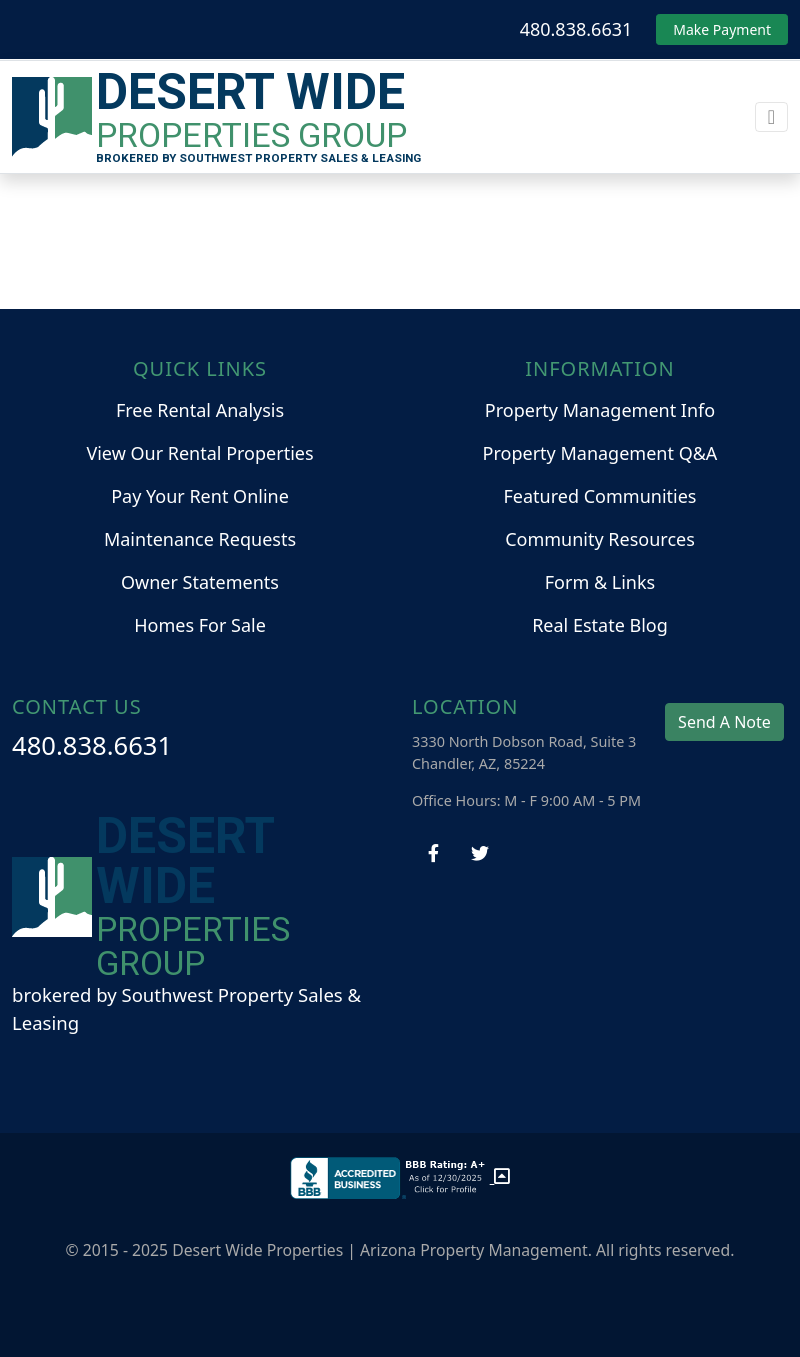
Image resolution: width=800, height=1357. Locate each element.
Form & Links (600, 582)
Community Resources (600, 539)
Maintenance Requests (200, 539)
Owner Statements (200, 582)
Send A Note (724, 722)
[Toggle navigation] (771, 117)
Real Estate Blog (600, 625)
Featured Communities (600, 496)
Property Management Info (600, 410)
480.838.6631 (576, 29)
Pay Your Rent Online (200, 496)
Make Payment (722, 29)
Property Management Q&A (600, 453)
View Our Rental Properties (199, 453)
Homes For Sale (200, 625)
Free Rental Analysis (200, 410)
